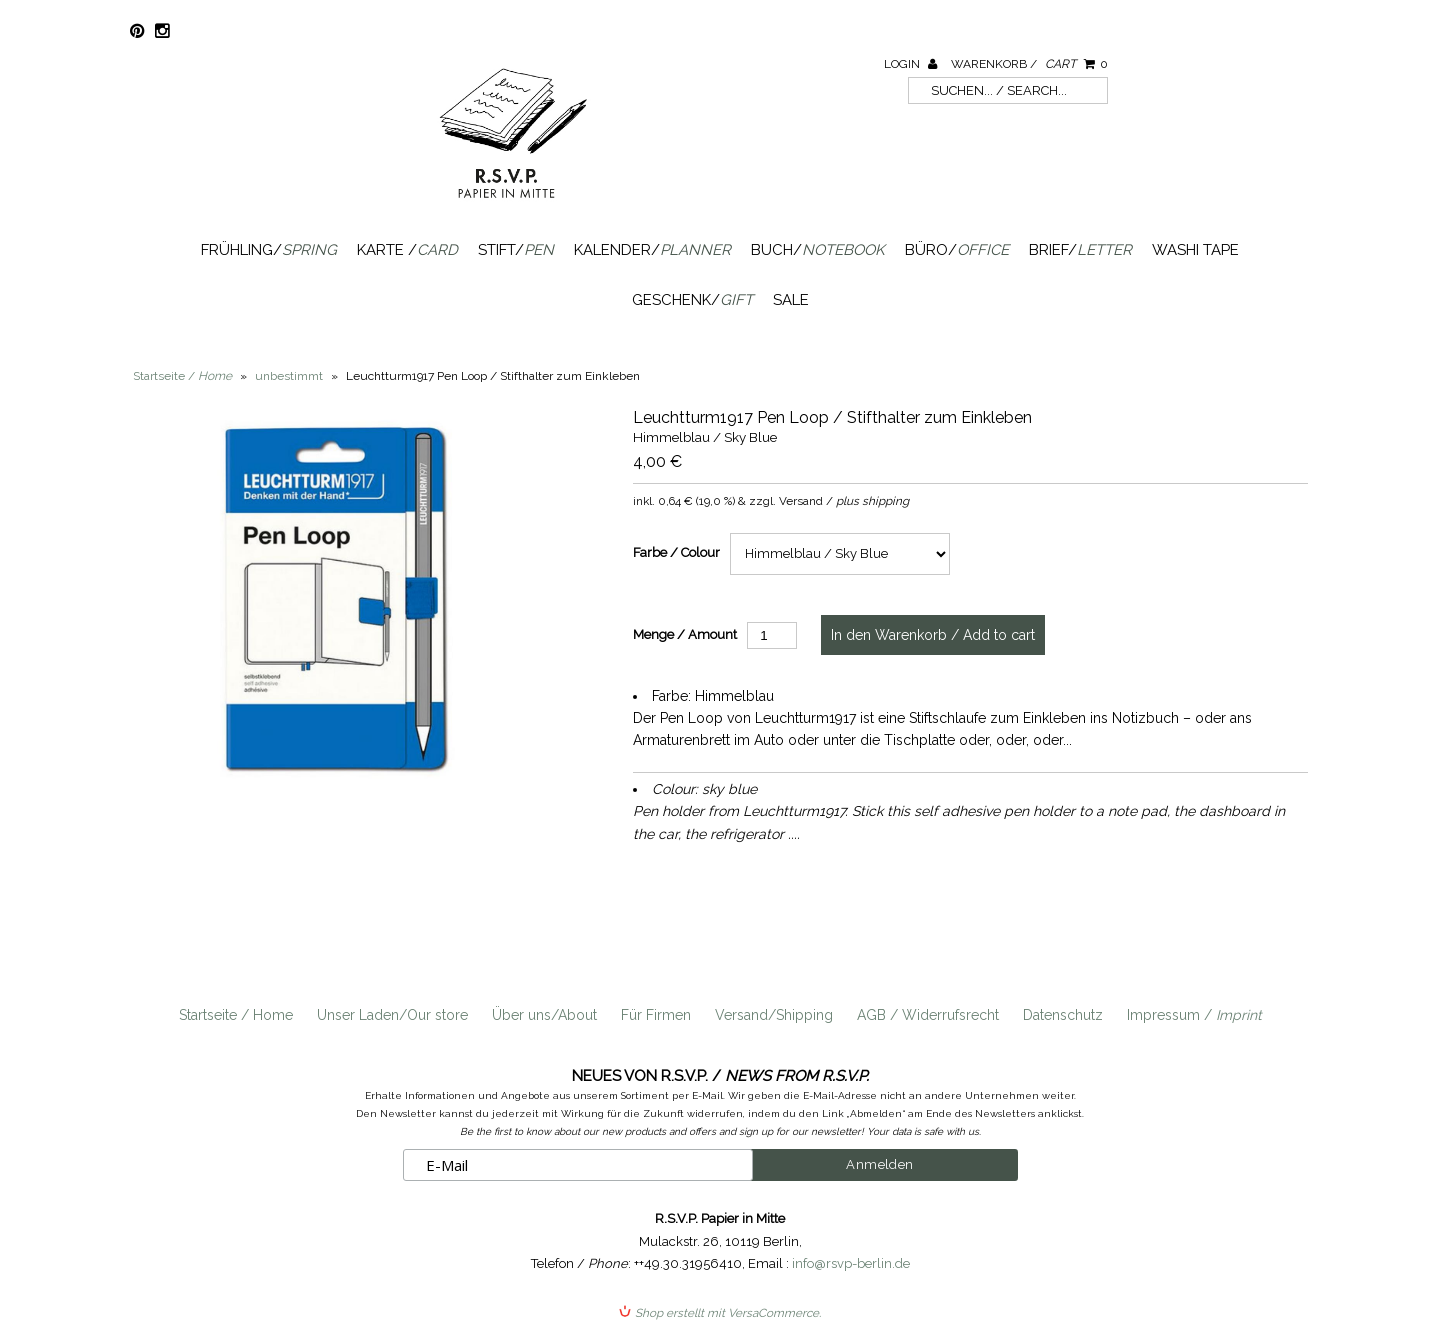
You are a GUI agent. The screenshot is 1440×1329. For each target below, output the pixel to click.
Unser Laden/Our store (392, 1015)
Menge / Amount (685, 634)
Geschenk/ (692, 300)
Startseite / (182, 376)
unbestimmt (289, 376)
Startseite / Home (236, 1015)
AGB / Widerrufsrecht (928, 1015)
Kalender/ (652, 250)
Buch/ (818, 250)
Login (910, 64)
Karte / (407, 250)
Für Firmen (656, 1015)
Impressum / (1194, 1015)
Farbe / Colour (676, 552)
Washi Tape (1195, 250)
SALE (791, 300)
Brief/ (1080, 250)
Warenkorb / (1029, 64)
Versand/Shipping (774, 1015)
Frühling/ (269, 250)
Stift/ (516, 250)
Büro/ (957, 250)
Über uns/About (544, 1015)
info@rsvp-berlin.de (851, 1263)
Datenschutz (1063, 1015)
